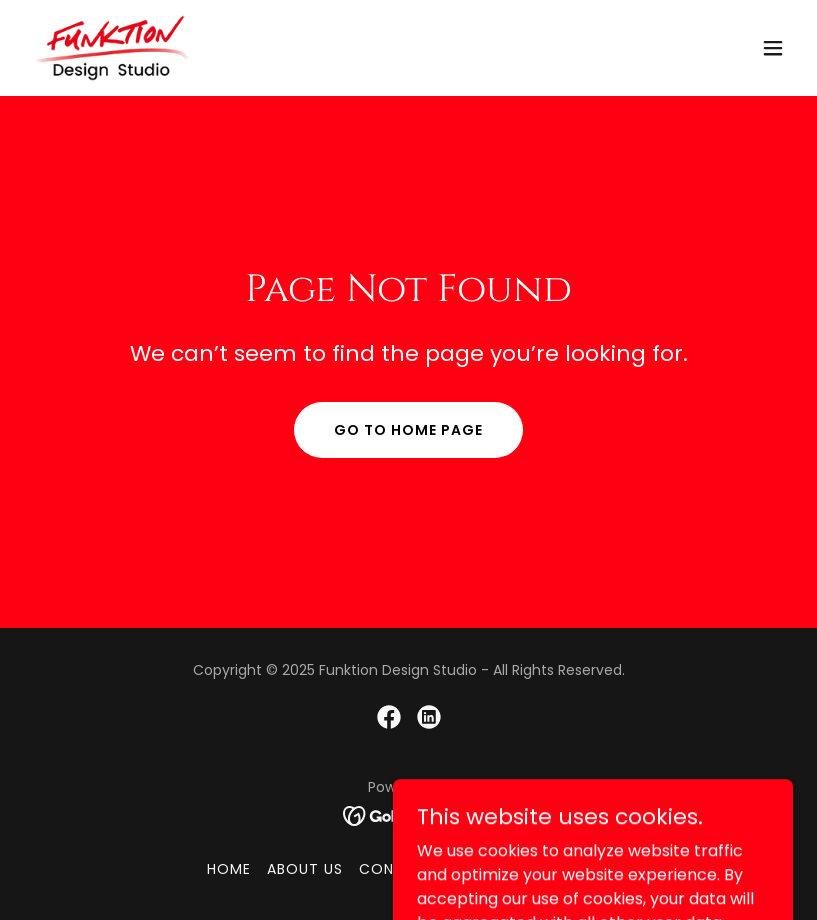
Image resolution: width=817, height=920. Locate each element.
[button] (773, 48)
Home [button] (229, 869)
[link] (112, 48)
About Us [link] (305, 869)
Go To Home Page (408, 430)
